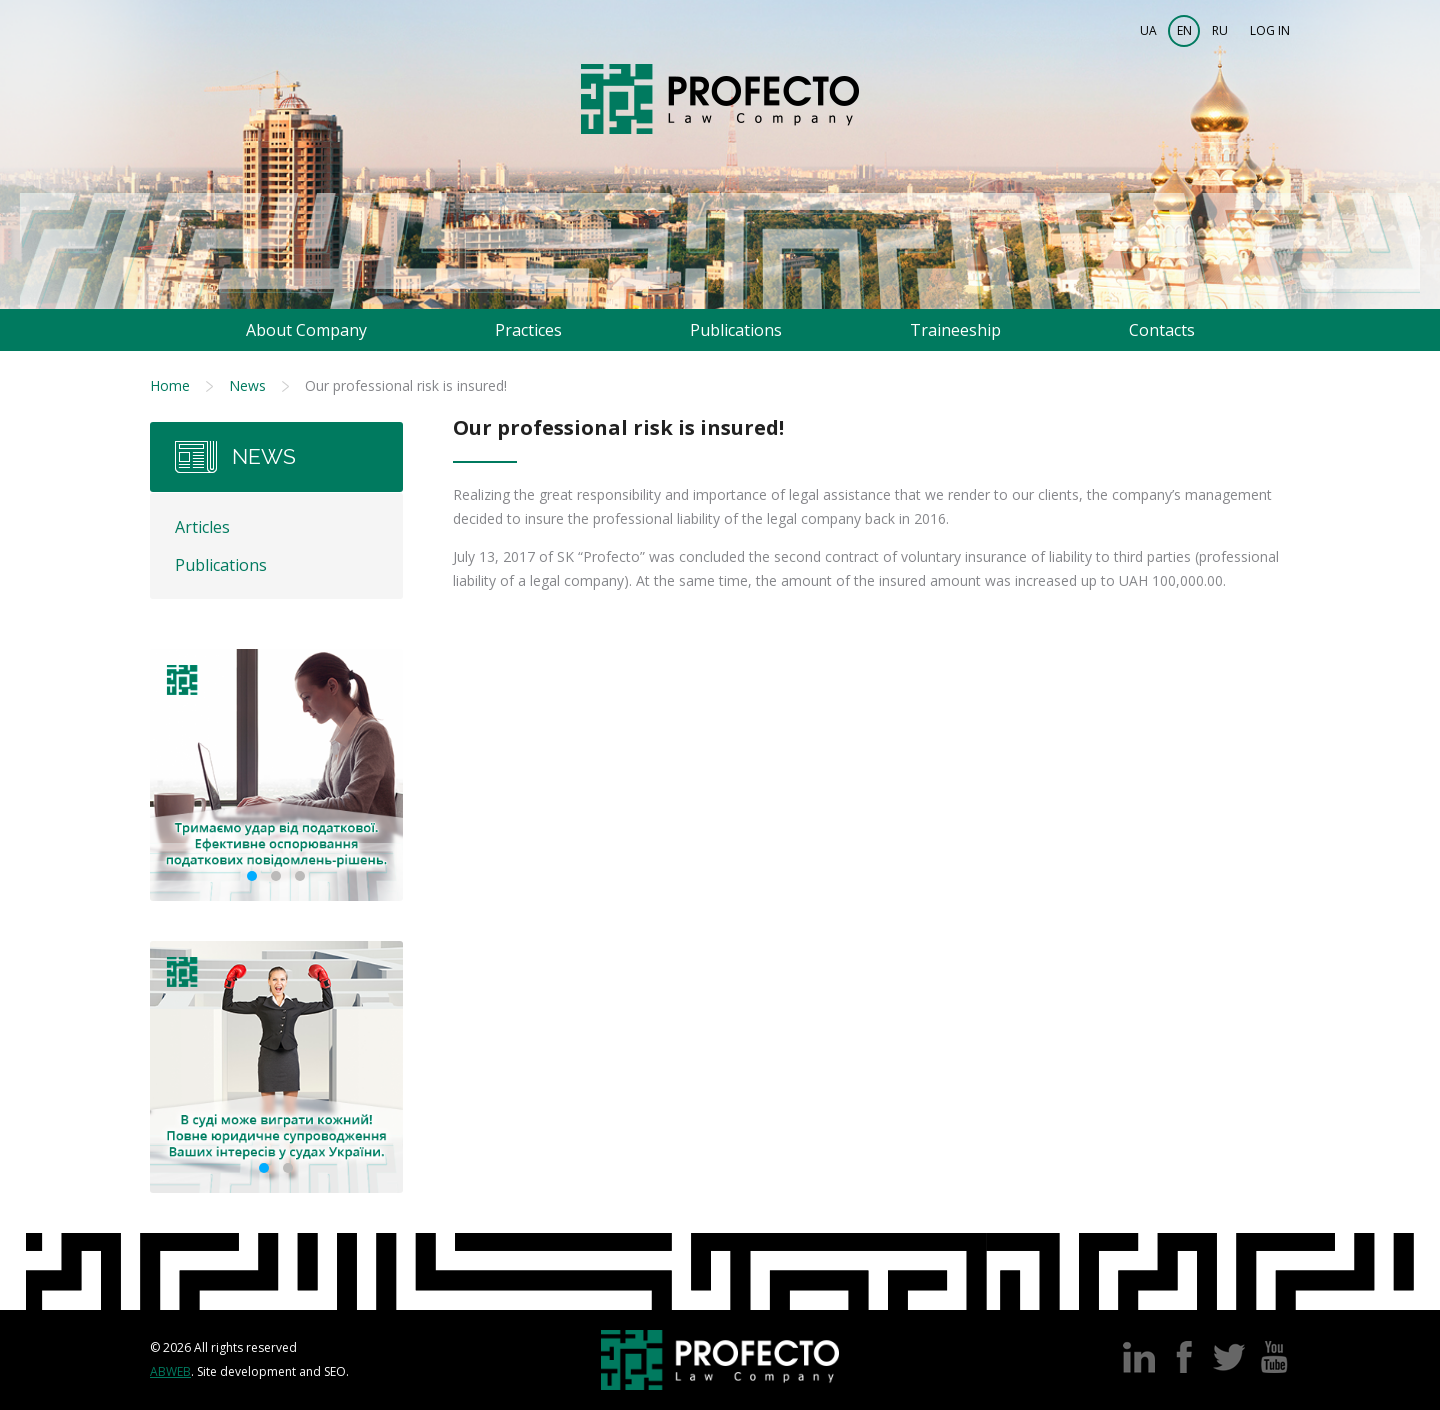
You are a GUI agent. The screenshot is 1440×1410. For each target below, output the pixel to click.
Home (170, 385)
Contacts (1162, 330)
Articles (202, 527)
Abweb (170, 1371)
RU (1220, 30)
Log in (1270, 30)
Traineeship (955, 330)
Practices (528, 330)
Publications (736, 330)
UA (1148, 30)
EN (1184, 30)
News (247, 385)
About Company (306, 330)
